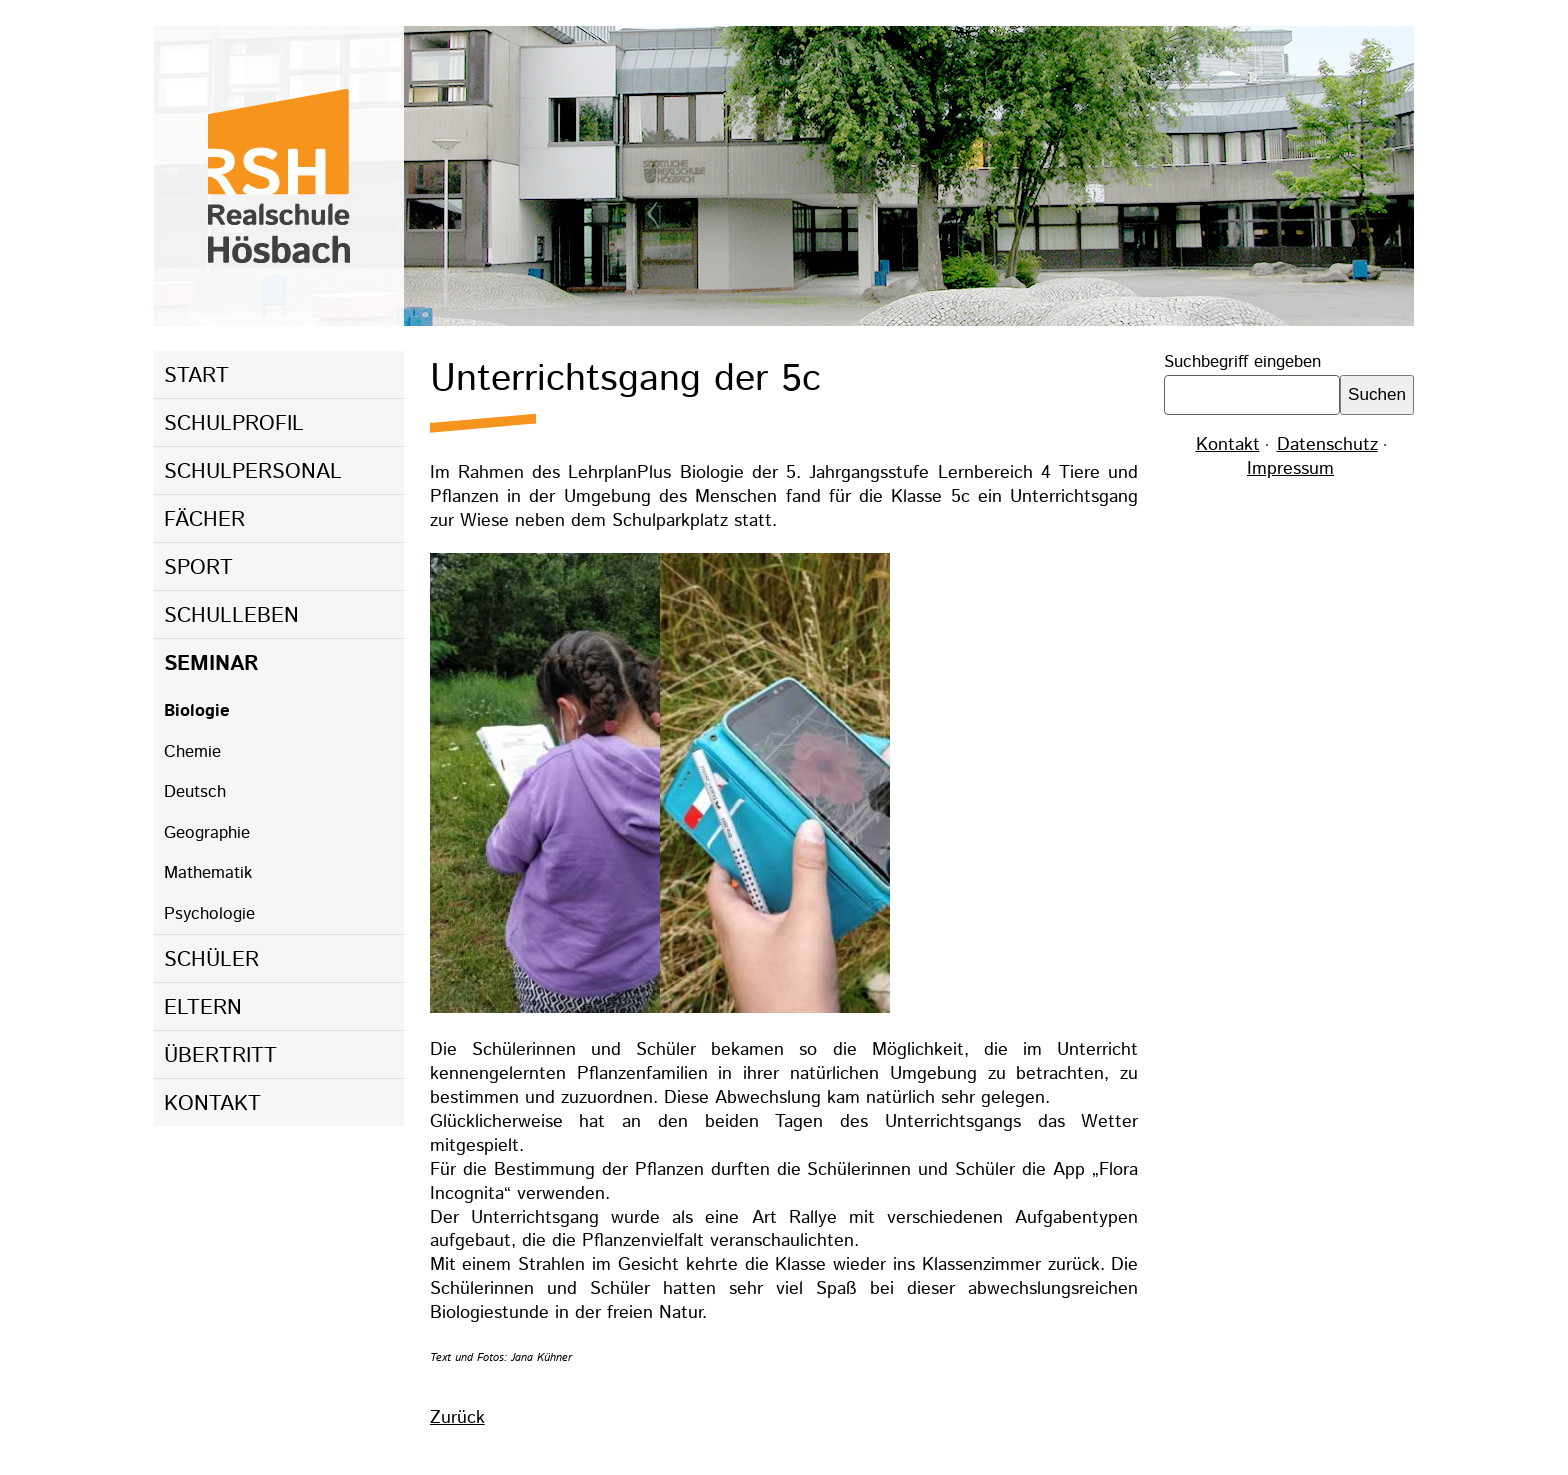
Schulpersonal (253, 472)
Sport (198, 568)
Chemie (192, 752)
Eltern (203, 1008)
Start (196, 376)
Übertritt (220, 1056)
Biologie (197, 711)
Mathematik (208, 873)
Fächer (204, 520)
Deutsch (195, 792)
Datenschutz (1327, 445)
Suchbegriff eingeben (1242, 362)
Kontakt (212, 1104)
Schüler (211, 960)
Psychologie (209, 914)
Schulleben (231, 616)
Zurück (457, 1418)
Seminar (211, 664)
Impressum (1290, 469)
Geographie (207, 833)
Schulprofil (234, 424)
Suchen (1377, 394)
